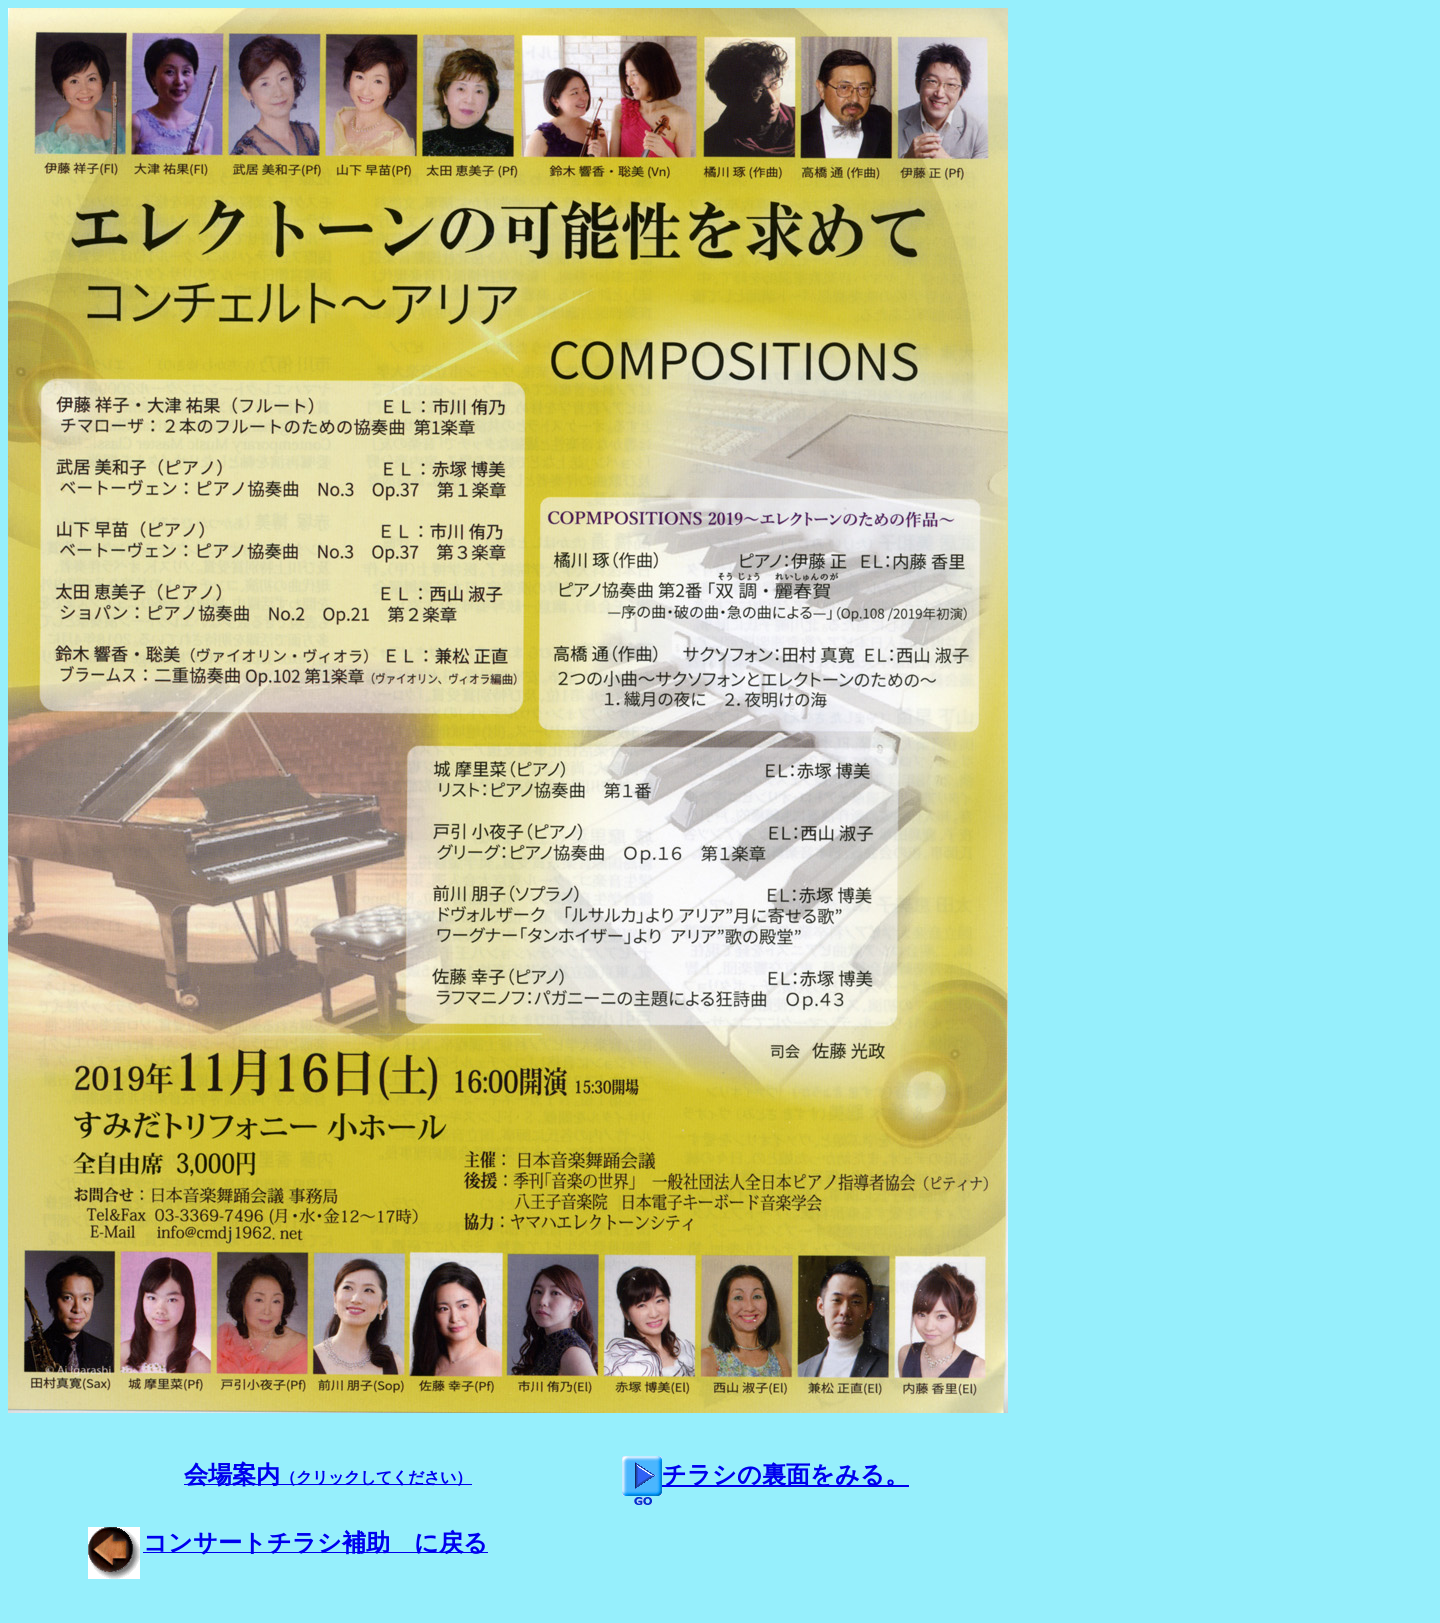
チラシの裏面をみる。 (765, 1475)
